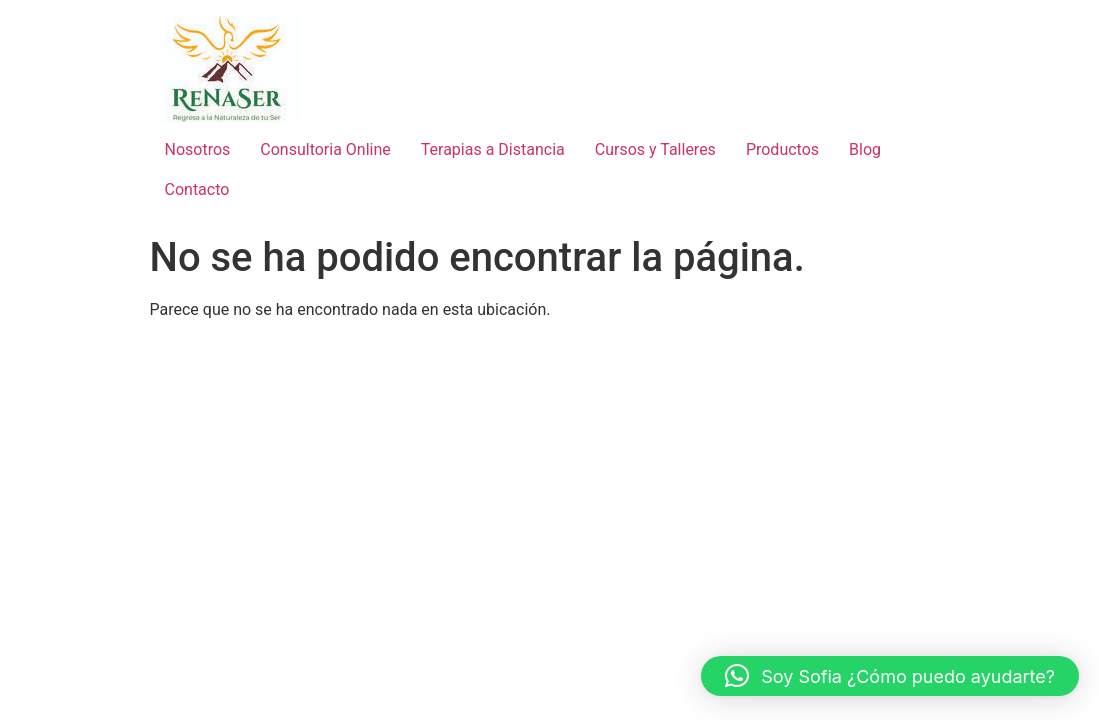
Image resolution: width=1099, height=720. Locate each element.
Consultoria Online (325, 149)
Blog (865, 149)
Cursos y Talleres (655, 149)
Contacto (197, 189)
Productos (782, 149)
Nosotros (198, 149)
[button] (890, 676)
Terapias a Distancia (493, 149)
